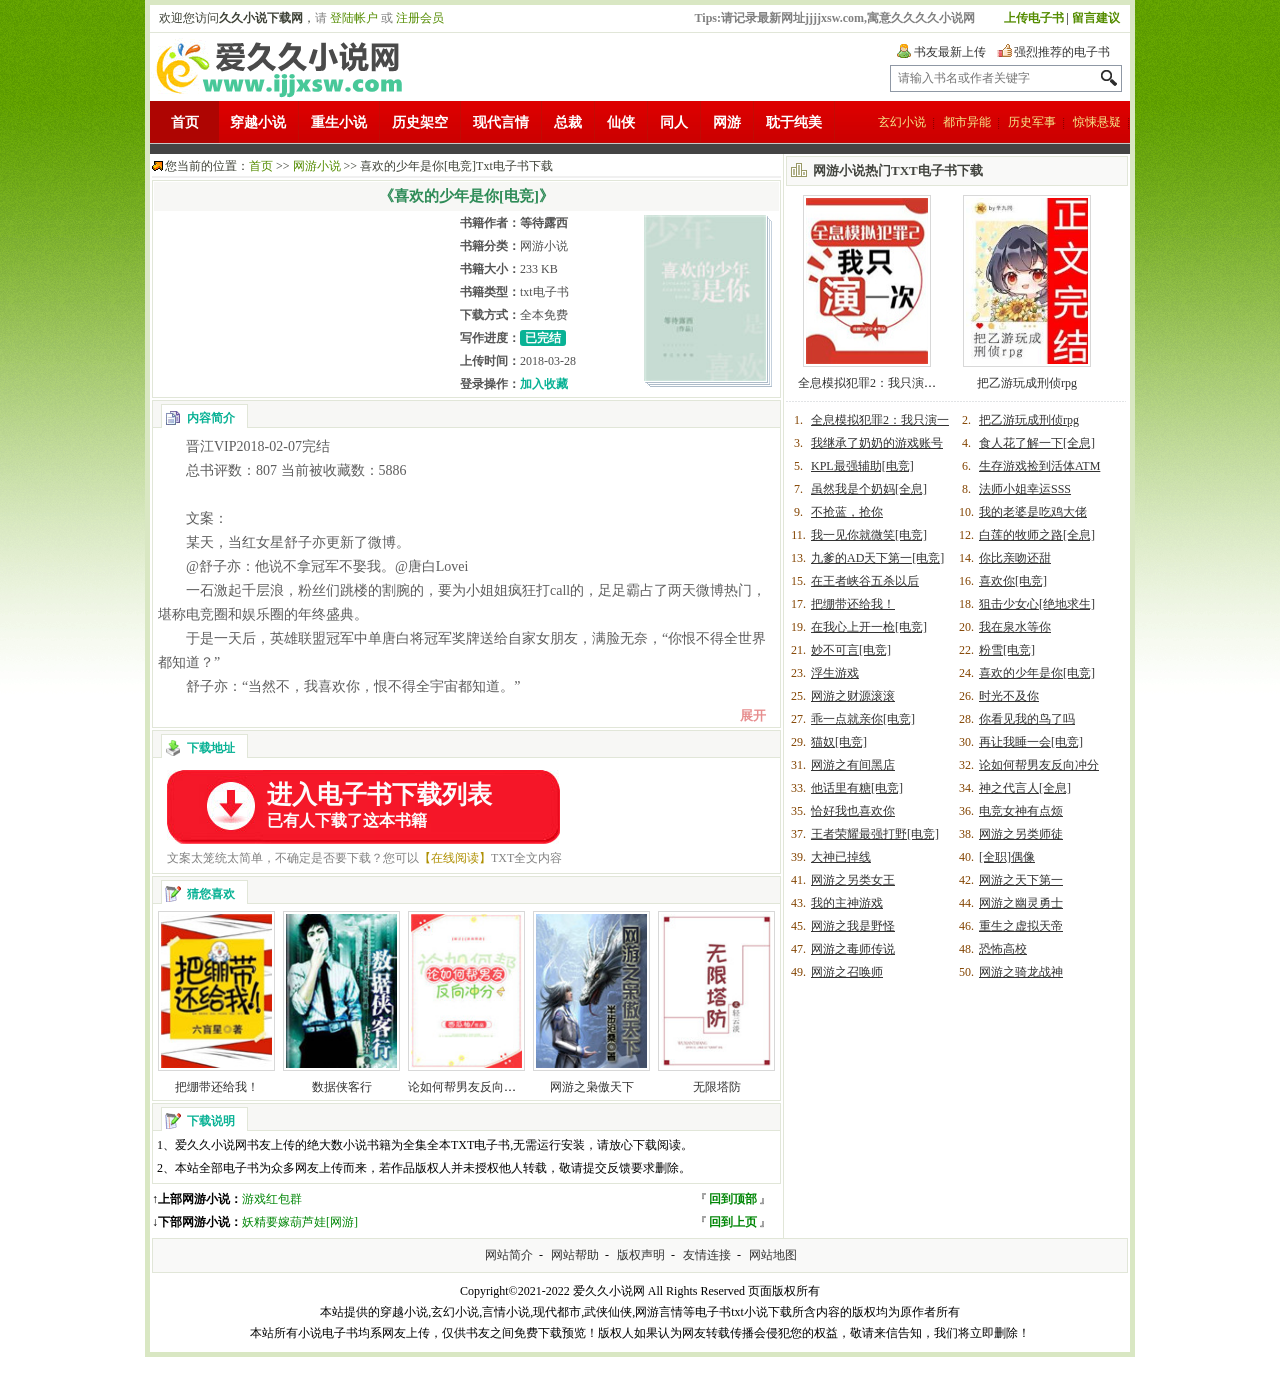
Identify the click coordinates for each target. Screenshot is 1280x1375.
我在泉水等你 (1015, 627)
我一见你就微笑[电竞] (869, 535)
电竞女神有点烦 (1021, 811)
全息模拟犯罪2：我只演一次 (873, 383)
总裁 (568, 122)
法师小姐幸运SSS (1025, 489)
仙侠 (621, 122)
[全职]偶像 (1007, 857)
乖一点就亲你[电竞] (863, 719)
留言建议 (1096, 18)
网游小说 (317, 166)
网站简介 (509, 1255)
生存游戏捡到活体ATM (1039, 466)
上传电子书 (1034, 18)
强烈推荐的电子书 (1062, 52)
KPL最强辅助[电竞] (862, 466)
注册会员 (420, 18)
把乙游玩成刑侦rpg (1027, 383)
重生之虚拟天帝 (1021, 926)
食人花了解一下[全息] (1037, 443)
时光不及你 (1009, 696)
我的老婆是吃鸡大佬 (1033, 512)
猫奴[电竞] (839, 742)
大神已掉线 (841, 857)
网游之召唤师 (847, 972)
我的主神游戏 (847, 903)
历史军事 (1032, 122)
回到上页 (733, 1222)
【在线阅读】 (455, 858)
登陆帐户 (354, 18)
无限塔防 (717, 1087)
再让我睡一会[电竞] (1031, 742)
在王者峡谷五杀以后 (865, 581)
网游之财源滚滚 (853, 696)
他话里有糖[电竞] (857, 788)
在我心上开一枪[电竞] (869, 627)
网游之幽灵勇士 (1021, 903)
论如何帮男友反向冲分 (468, 1087)
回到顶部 (733, 1199)
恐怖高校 (1003, 949)
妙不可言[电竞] (851, 650)
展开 (753, 715)
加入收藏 (544, 384)
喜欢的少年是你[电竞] (1037, 673)
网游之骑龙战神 (1021, 972)
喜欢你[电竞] (1013, 581)
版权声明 (641, 1255)
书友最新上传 (950, 52)
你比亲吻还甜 (1015, 558)
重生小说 (339, 122)
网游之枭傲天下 (592, 1087)
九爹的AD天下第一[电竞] (877, 558)
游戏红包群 (272, 1199)
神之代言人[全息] (1025, 788)
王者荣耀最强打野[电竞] (875, 834)
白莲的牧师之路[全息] (1037, 535)
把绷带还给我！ (217, 1087)
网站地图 (773, 1255)
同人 (674, 122)
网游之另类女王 (853, 880)
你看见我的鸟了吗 (1027, 719)
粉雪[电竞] (1007, 650)
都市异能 (967, 122)
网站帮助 (575, 1255)
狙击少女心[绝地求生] (1037, 604)
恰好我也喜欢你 (853, 811)
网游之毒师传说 (853, 949)
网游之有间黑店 (853, 765)
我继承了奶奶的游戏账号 (877, 443)
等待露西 (544, 223)
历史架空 (420, 122)
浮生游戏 (835, 673)
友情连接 (707, 1255)
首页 (185, 122)
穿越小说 (258, 122)
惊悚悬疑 (1097, 122)
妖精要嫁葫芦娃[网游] (300, 1222)
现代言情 (501, 122)
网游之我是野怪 (853, 926)
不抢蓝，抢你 (847, 512)
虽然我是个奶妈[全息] (869, 489)
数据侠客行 (342, 1087)
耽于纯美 (794, 122)
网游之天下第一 (1021, 880)
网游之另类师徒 (1021, 834)
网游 (727, 122)
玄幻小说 (902, 122)
